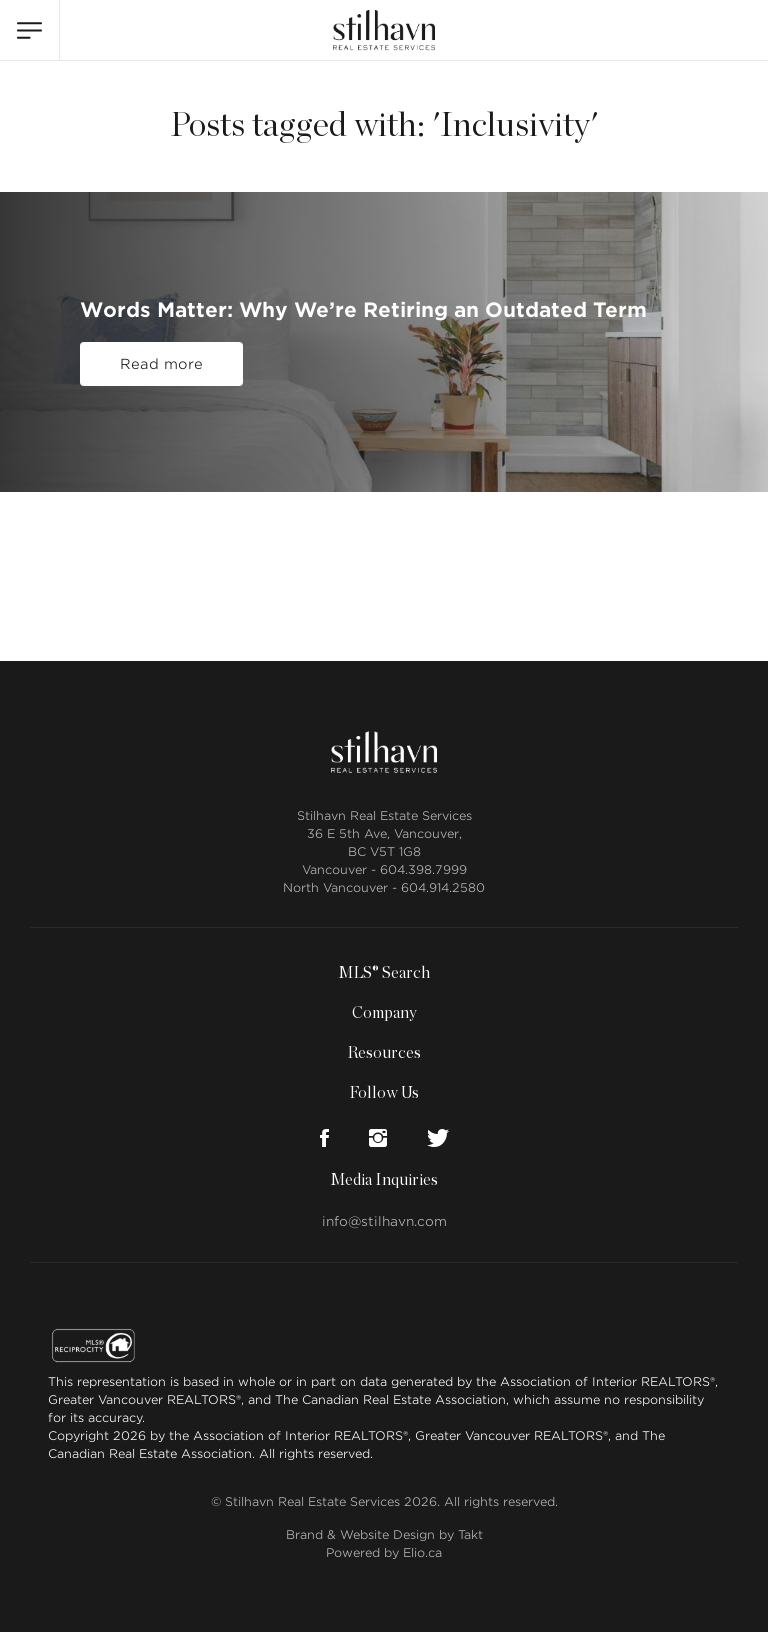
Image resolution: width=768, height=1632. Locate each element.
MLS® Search (384, 973)
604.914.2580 (443, 887)
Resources (384, 1053)
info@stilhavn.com (384, 1221)
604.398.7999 (423, 869)
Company (384, 1013)
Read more (161, 364)
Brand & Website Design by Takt (384, 1534)
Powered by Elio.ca (384, 1552)
